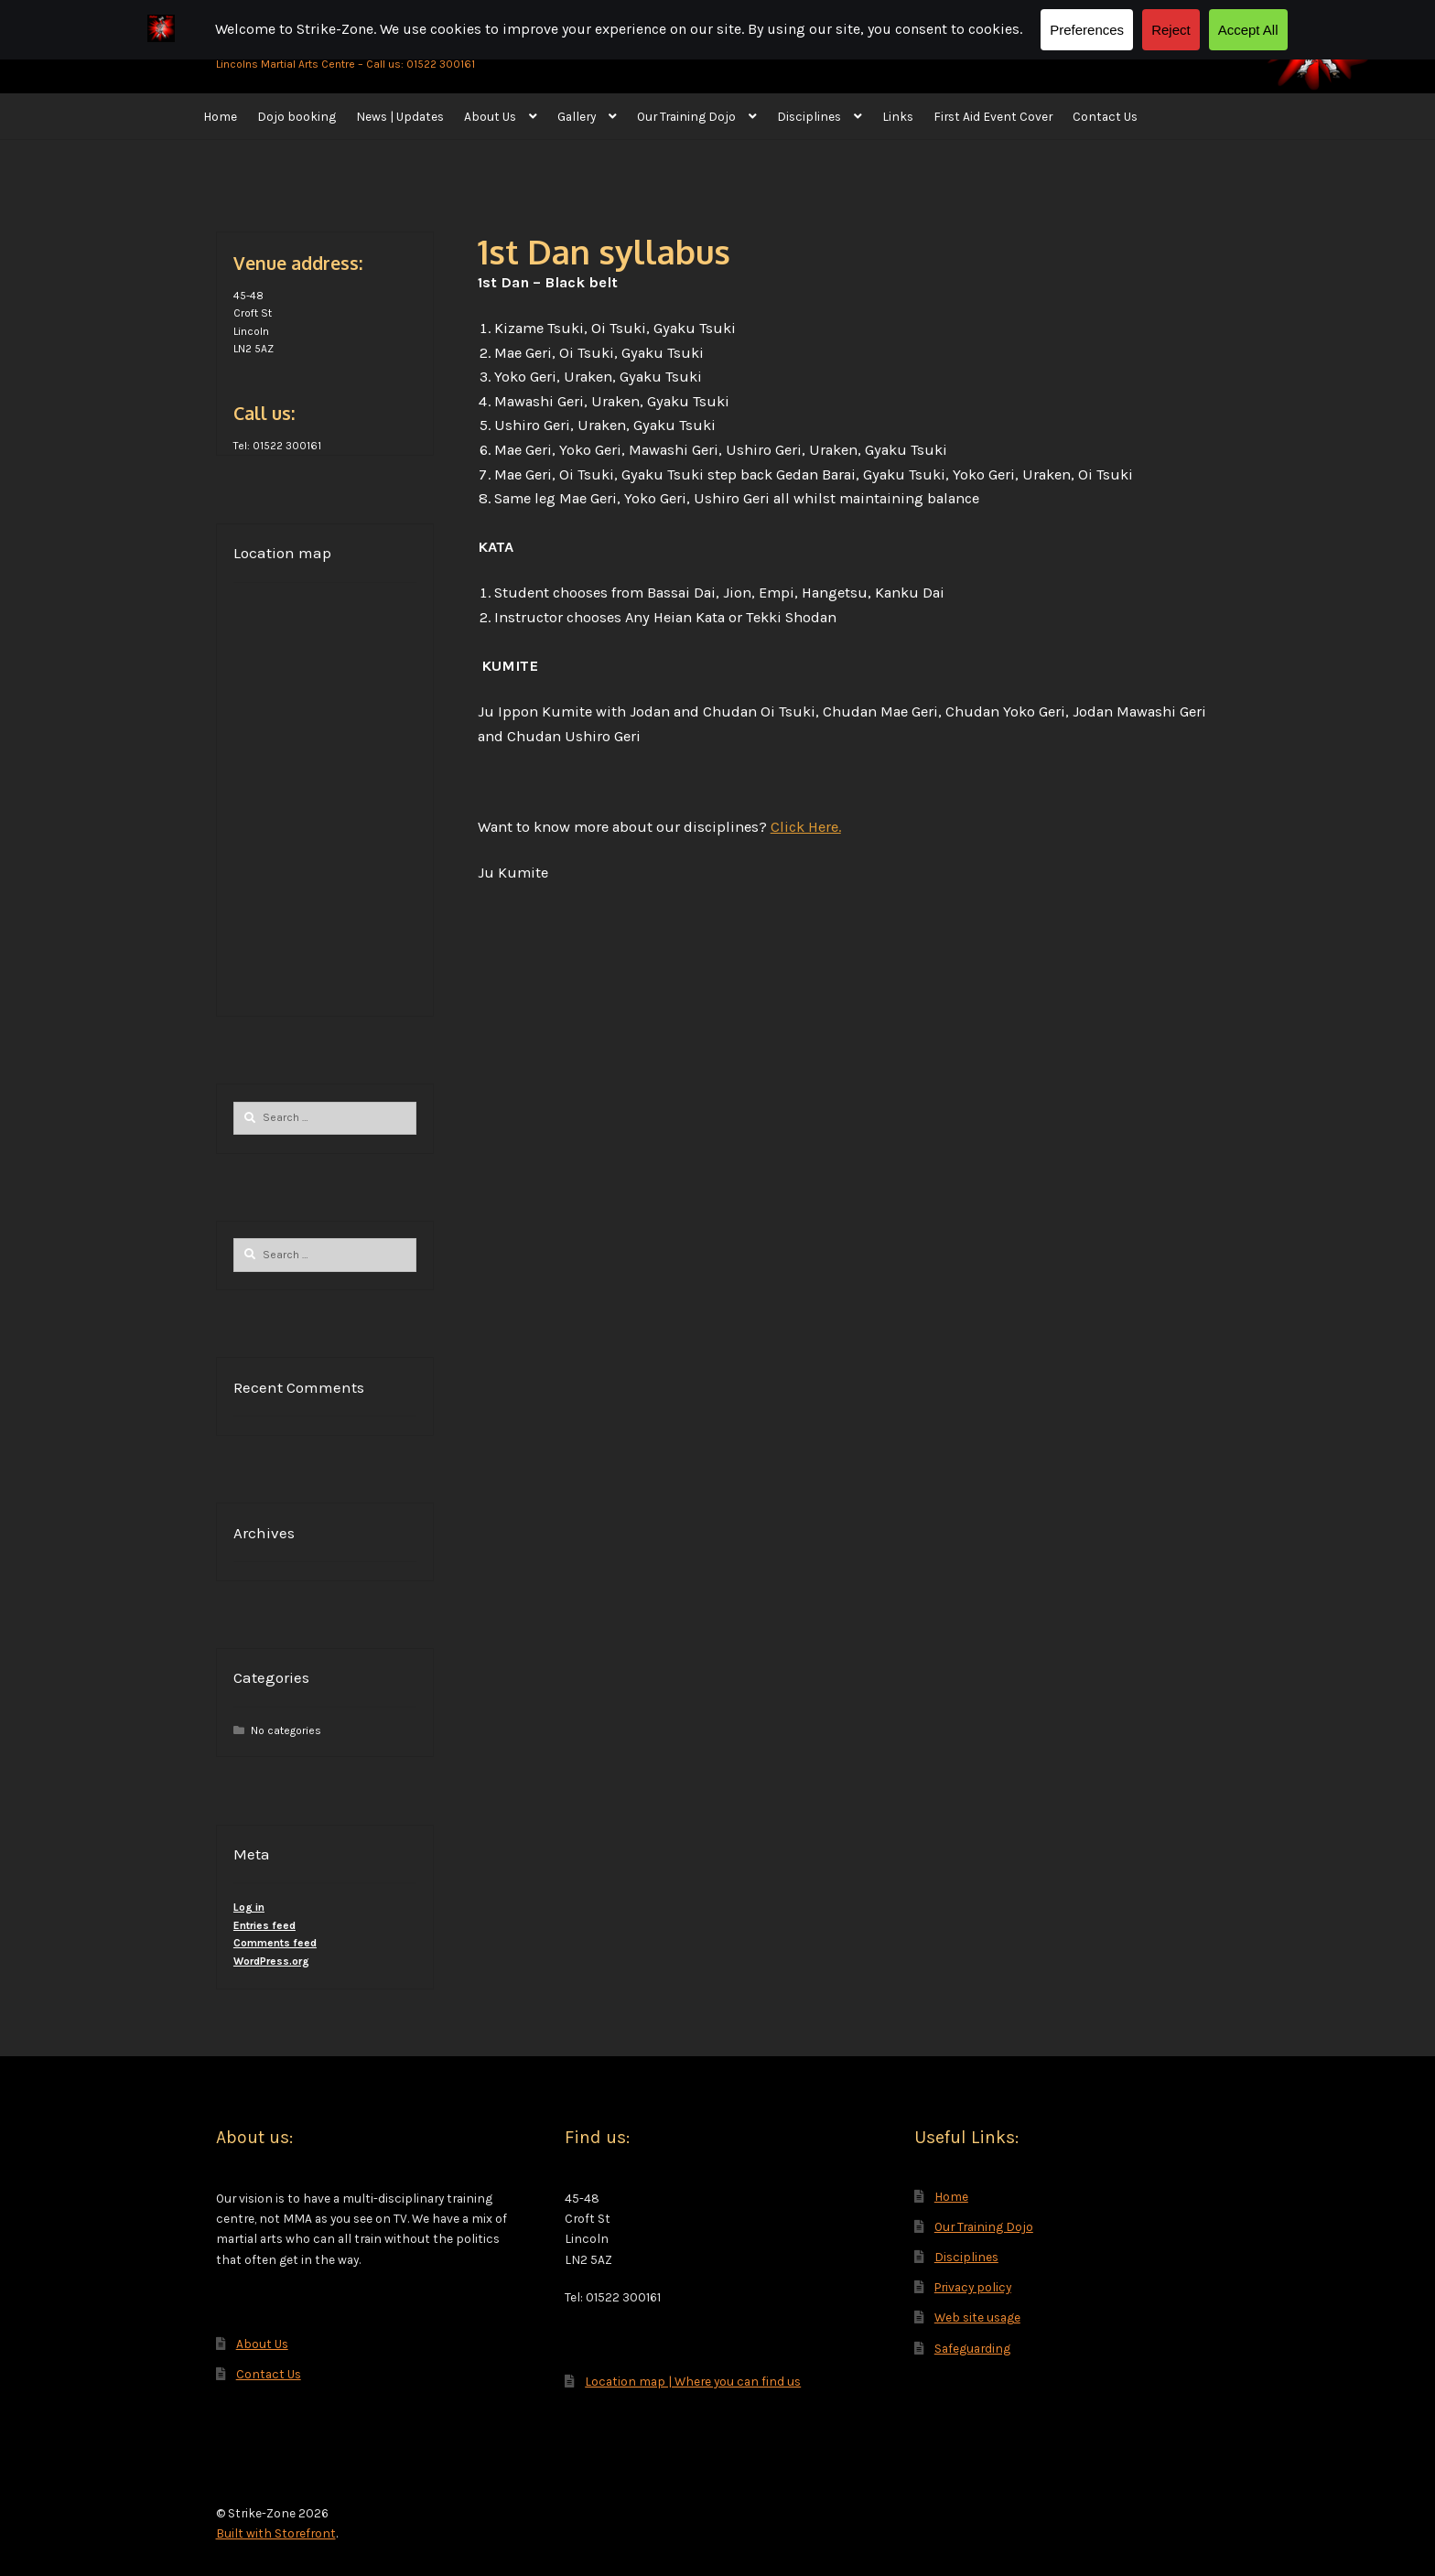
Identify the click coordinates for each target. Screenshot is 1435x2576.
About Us (490, 116)
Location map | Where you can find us (693, 2381)
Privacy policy (972, 2287)
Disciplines (809, 116)
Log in (248, 1907)
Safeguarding (972, 2348)
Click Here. (806, 826)
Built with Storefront (276, 2533)
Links (897, 116)
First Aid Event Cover (992, 116)
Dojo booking (296, 116)
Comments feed (275, 1942)
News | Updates (400, 116)
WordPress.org (271, 1961)
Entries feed (264, 1925)
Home (220, 116)
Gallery (576, 116)
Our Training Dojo (686, 116)
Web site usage (977, 2317)
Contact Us (1105, 116)
